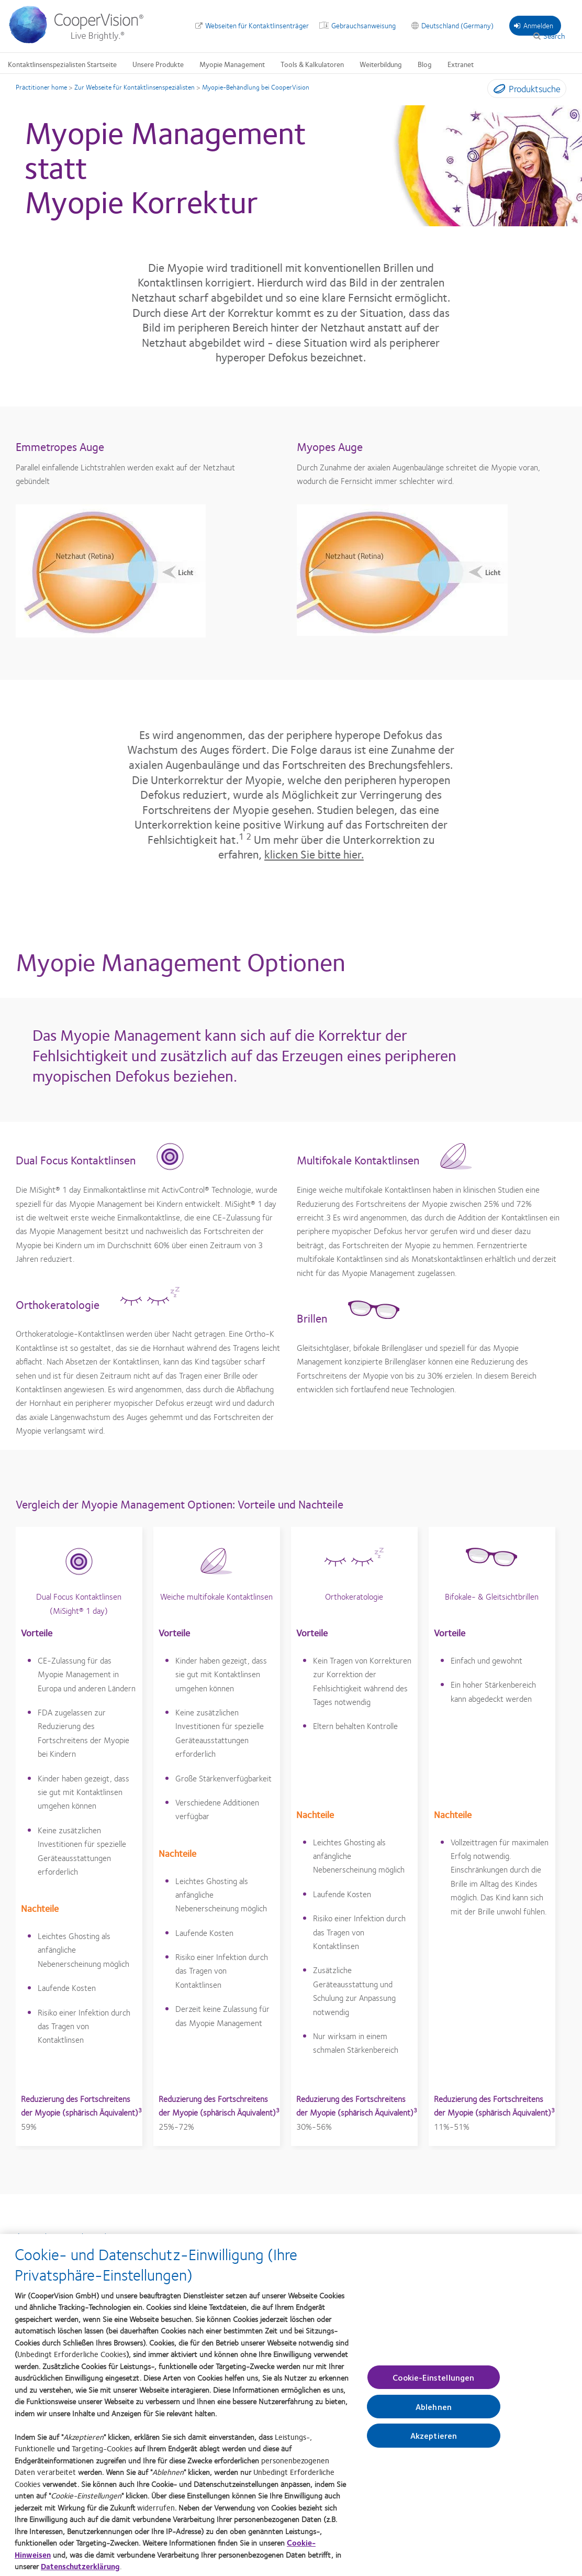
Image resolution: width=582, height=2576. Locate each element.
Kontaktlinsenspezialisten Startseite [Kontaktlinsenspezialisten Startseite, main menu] (62, 64)
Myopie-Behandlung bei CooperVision (255, 87)
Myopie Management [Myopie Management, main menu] (232, 64)
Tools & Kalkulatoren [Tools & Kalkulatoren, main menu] (312, 64)
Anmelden (533, 25)
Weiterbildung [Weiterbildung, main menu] (381, 64)
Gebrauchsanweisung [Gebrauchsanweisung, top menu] (363, 25)
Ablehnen (434, 2416)
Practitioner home (41, 87)
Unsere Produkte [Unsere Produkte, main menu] (158, 64)
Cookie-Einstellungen (433, 2386)
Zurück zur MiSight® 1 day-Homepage (89, 2236)
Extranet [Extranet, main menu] (460, 64)
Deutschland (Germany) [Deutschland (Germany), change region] (457, 25)
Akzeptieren (433, 2444)
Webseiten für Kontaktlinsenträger (257, 25)
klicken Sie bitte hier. (314, 854)
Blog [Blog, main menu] (425, 64)
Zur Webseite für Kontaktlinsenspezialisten (134, 87)
